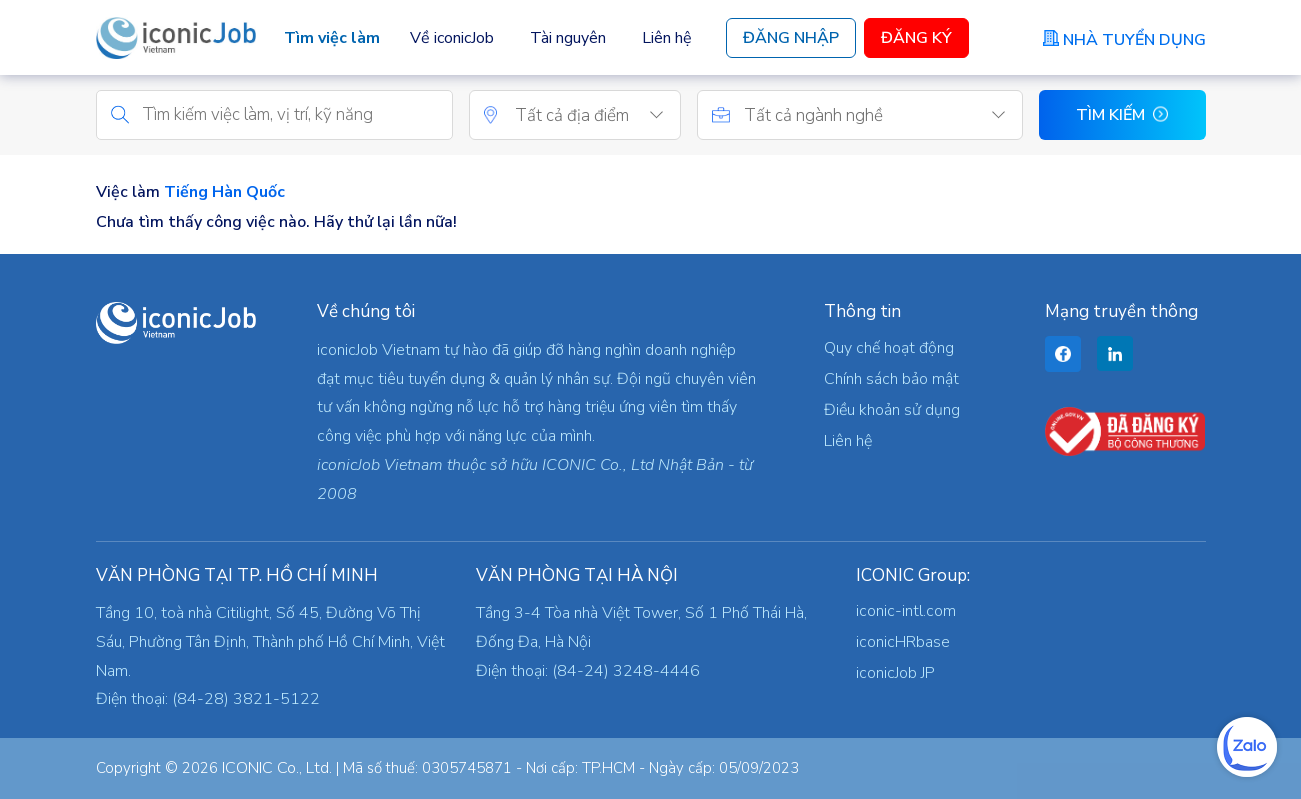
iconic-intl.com (906, 611)
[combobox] (597, 115)
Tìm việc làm (332, 38)
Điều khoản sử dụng (892, 410)
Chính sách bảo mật (891, 379)
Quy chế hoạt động (889, 348)
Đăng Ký (916, 38)
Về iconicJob (452, 38)
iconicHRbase (903, 642)
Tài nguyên (568, 38)
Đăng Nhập (791, 38)
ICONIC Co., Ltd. (277, 768)
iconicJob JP (895, 673)
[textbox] (597, 116)
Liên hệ (667, 38)
